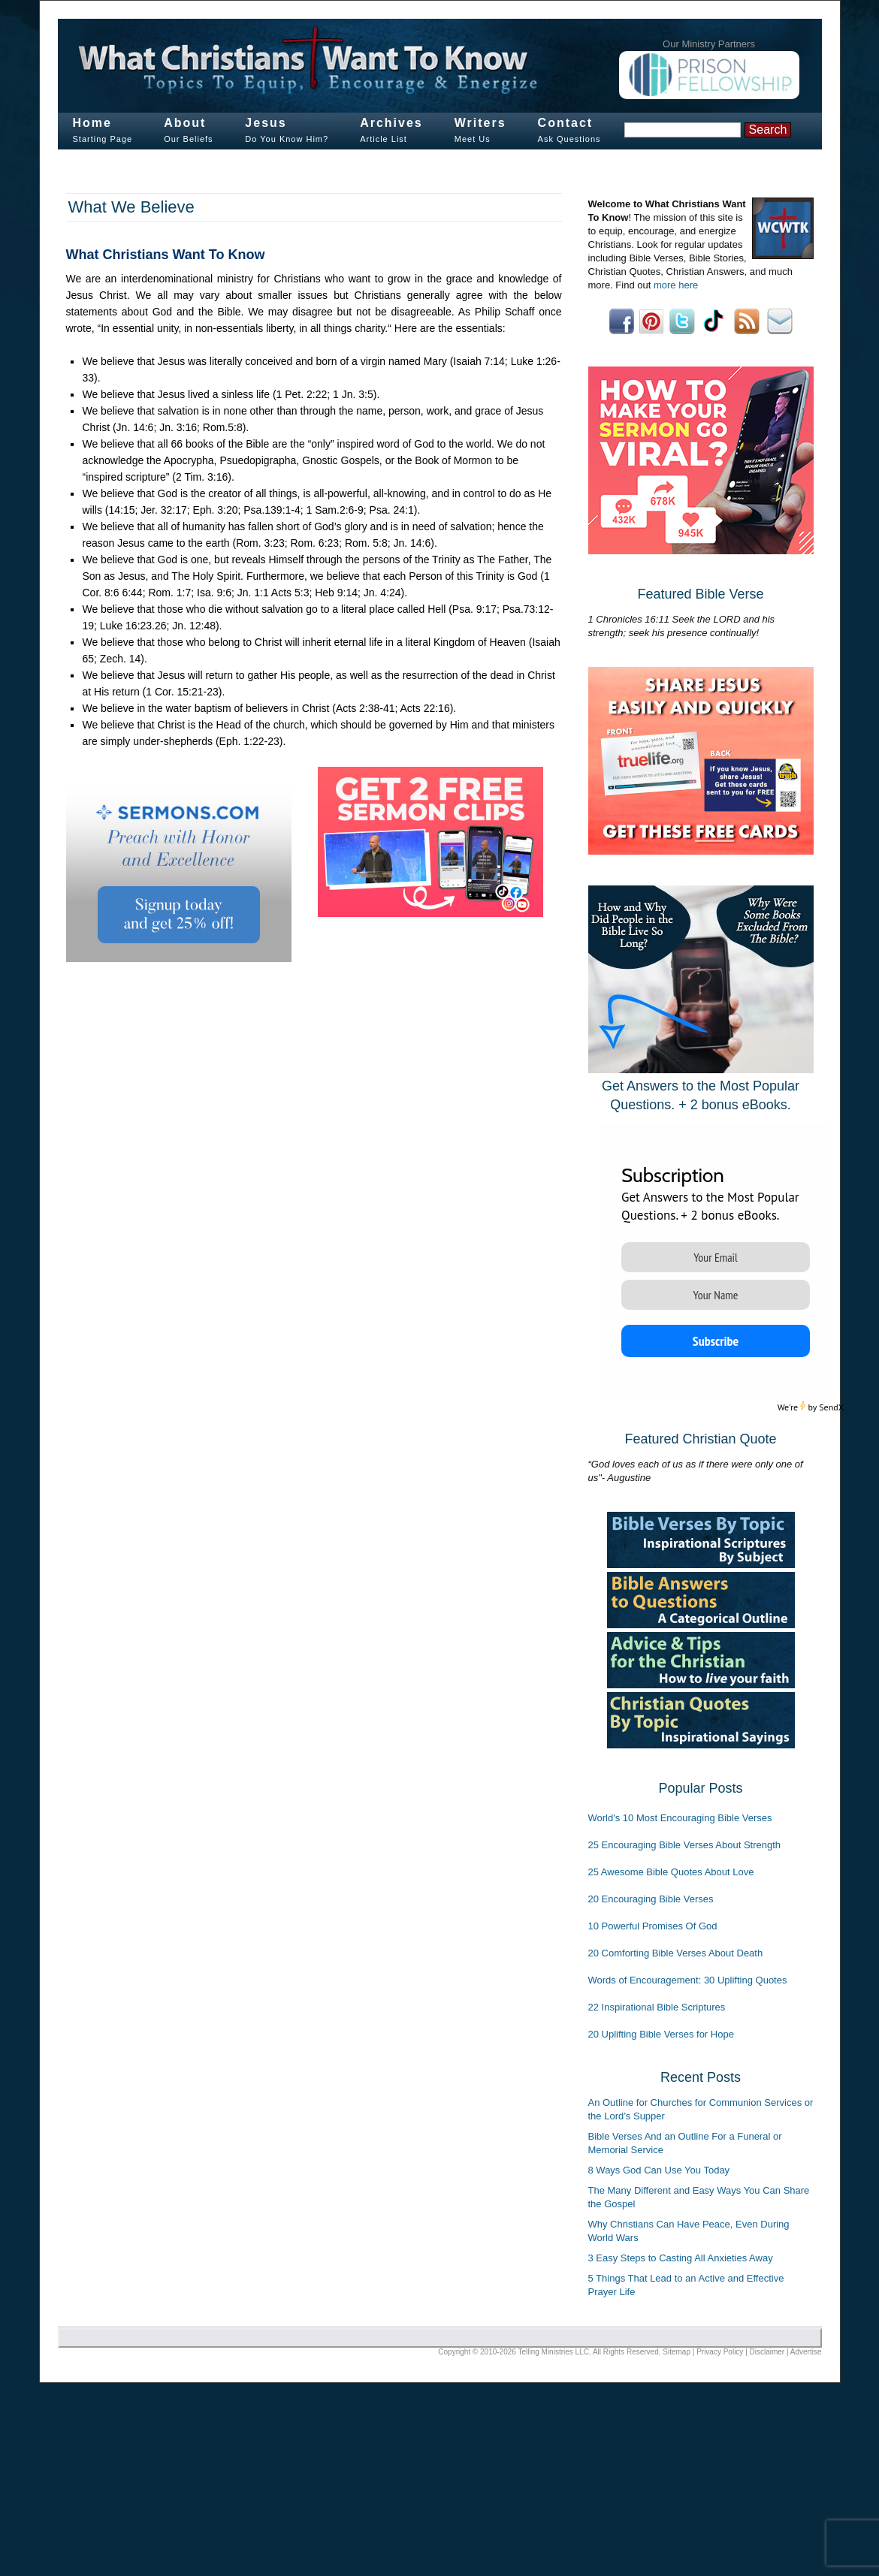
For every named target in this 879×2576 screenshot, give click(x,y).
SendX (831, 1407)
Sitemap (676, 2352)
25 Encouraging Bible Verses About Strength (684, 1845)
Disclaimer (767, 2352)
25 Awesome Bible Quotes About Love (671, 1872)
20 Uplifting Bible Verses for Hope (661, 2034)
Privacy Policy (719, 2352)
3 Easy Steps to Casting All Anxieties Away (680, 2258)
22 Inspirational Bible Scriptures (657, 2007)
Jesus (265, 122)
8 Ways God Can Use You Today (659, 2170)
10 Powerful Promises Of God (652, 1926)
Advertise (806, 2352)
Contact (566, 122)
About (185, 122)
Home (92, 122)
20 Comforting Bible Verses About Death (675, 1953)
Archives (391, 122)
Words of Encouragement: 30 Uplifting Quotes (687, 1980)
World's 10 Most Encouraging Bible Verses (680, 1817)
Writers (480, 122)
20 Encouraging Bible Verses (651, 1899)
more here (676, 285)
